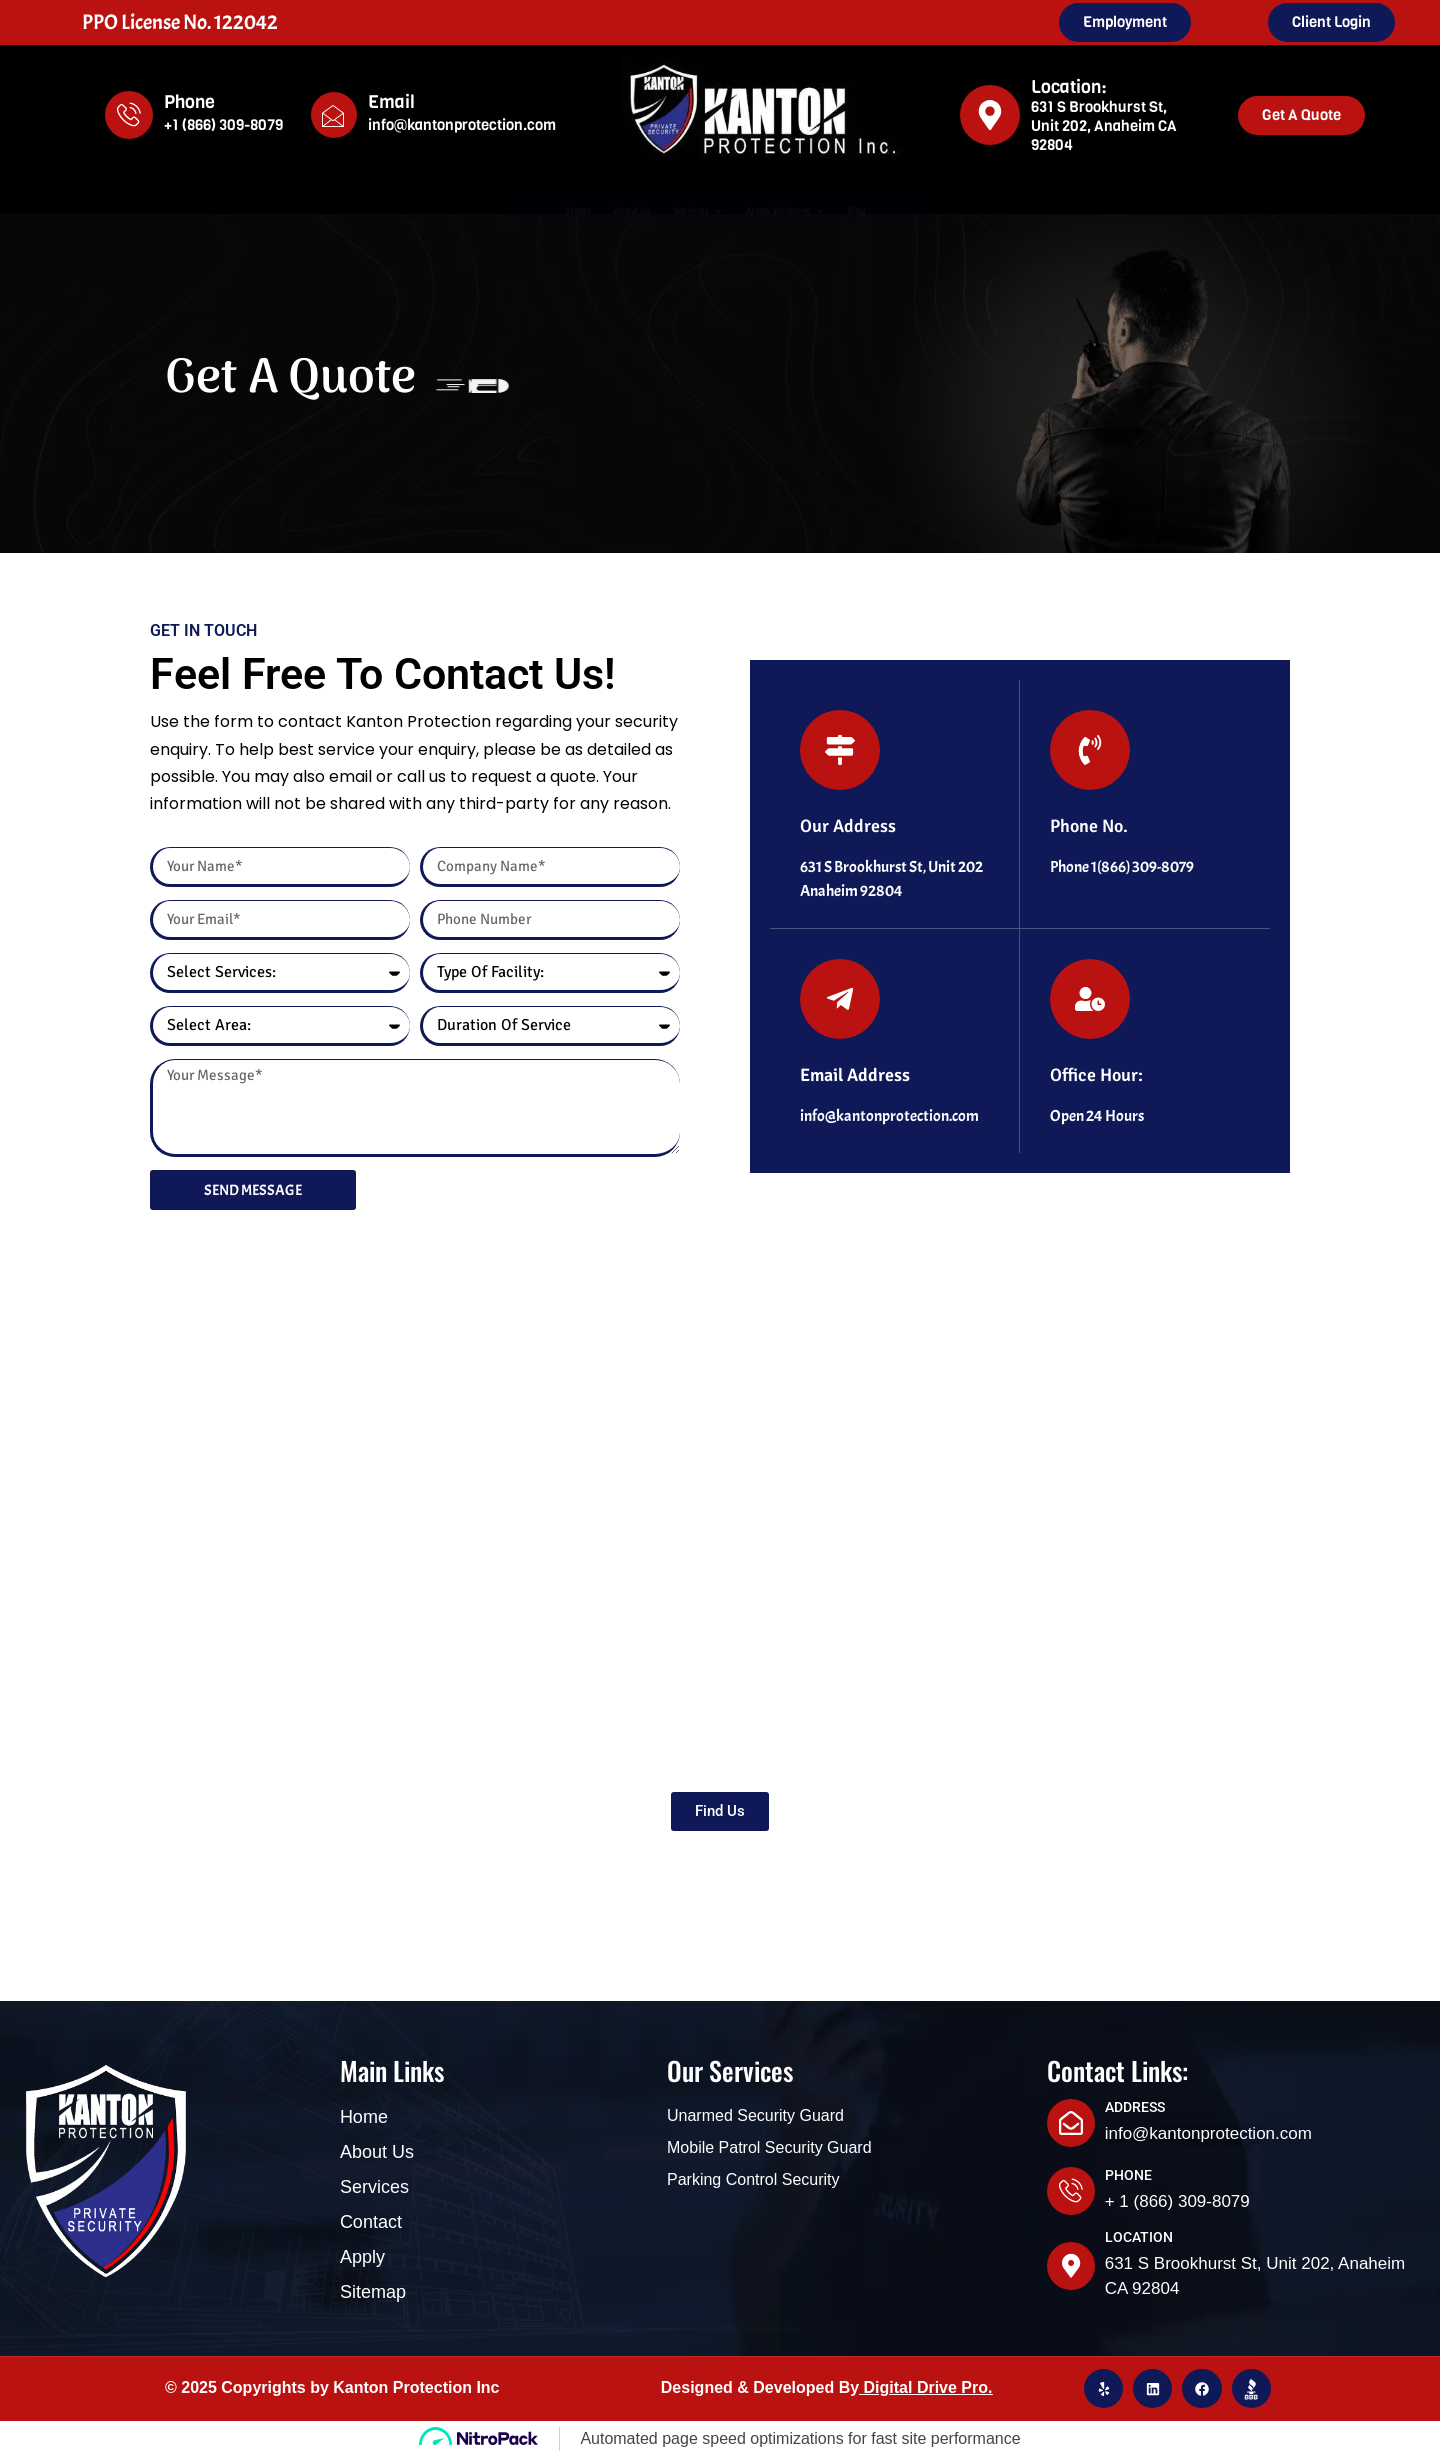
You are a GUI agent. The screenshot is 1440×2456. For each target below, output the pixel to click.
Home (458, 210)
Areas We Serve (846, 210)
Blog (980, 210)
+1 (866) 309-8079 (223, 125)
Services (683, 210)
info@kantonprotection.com (462, 125)
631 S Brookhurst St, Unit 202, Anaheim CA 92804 (1104, 126)
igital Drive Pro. (933, 2387)
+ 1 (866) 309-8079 (1177, 2201)
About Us (558, 210)
